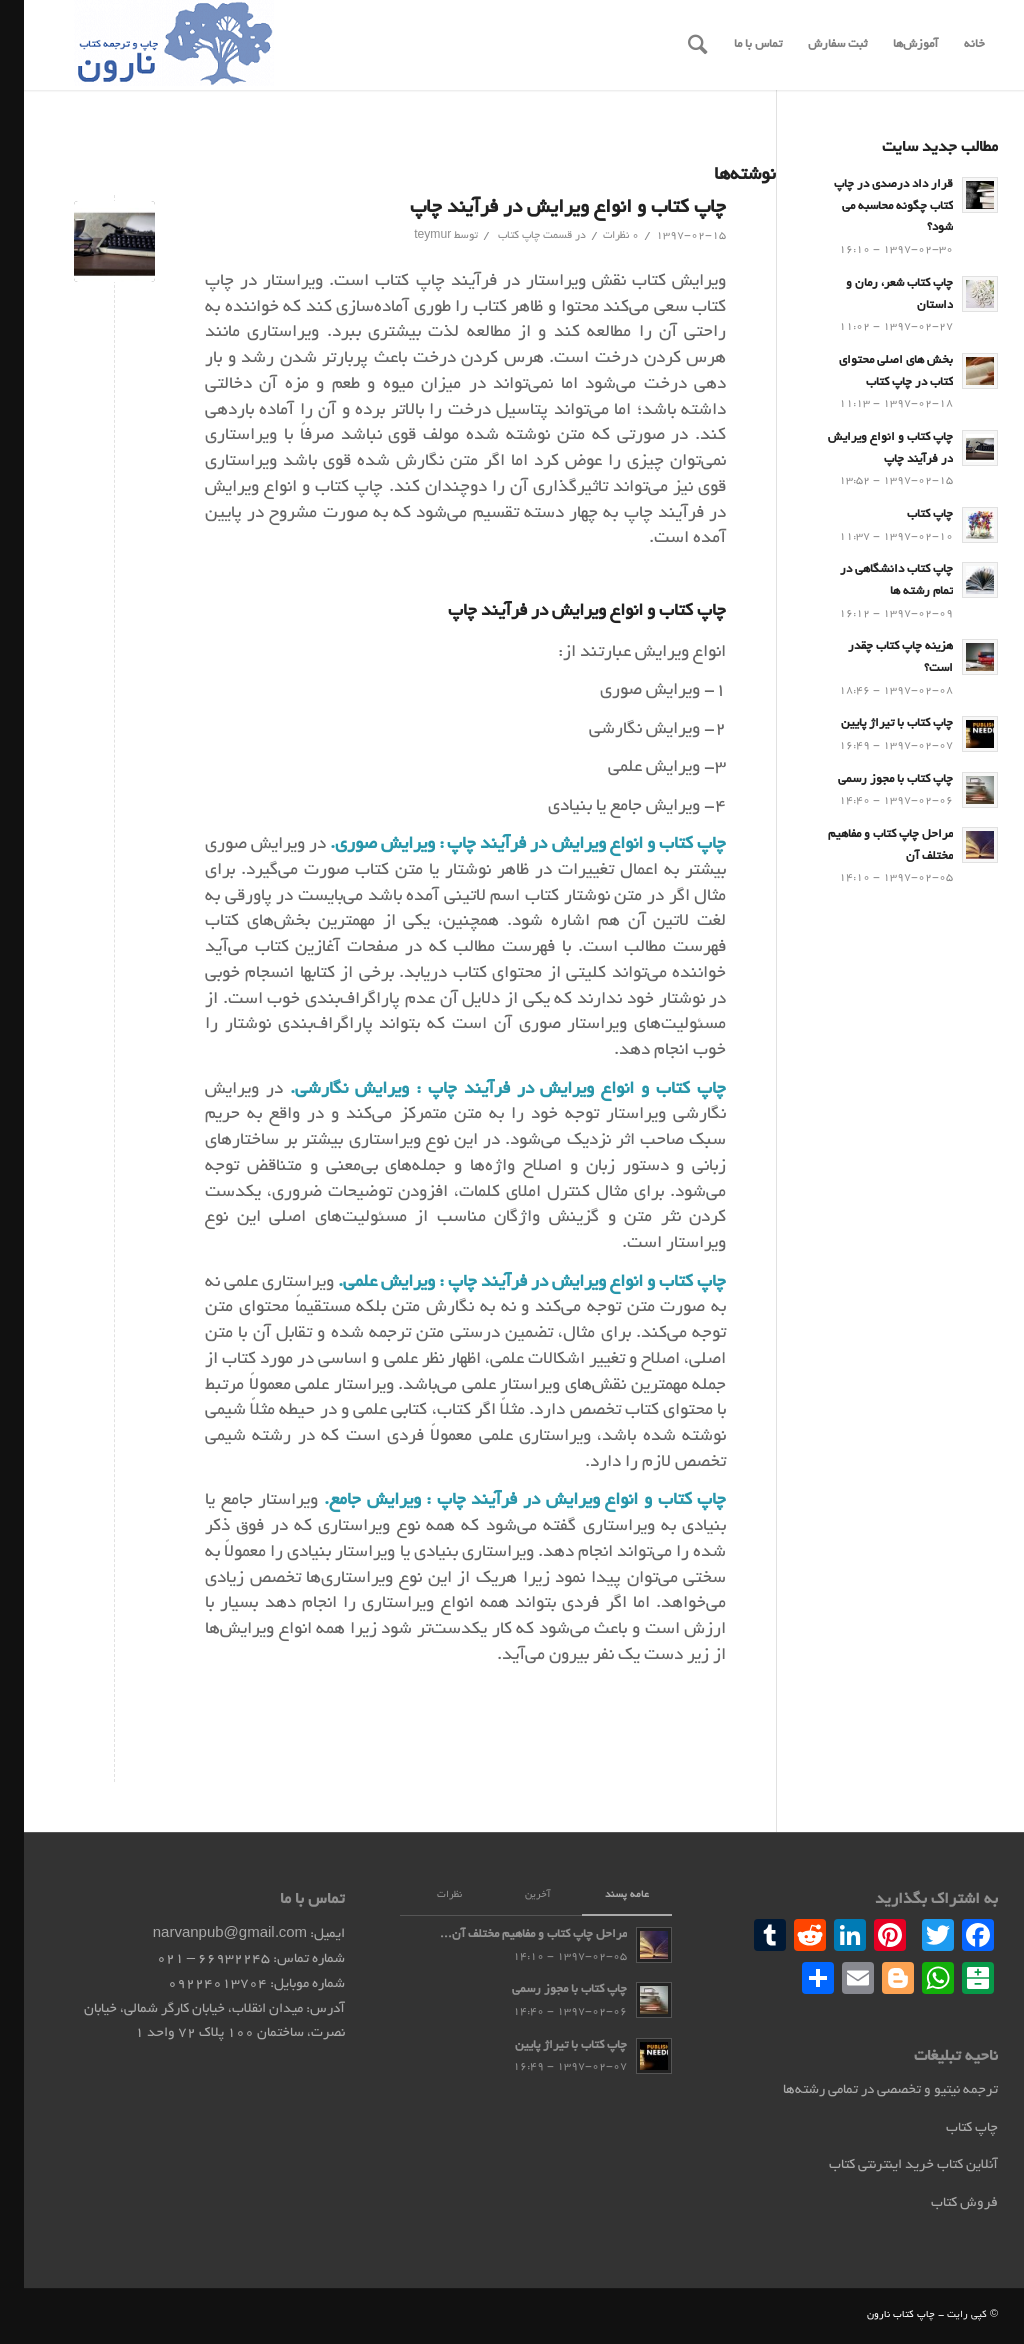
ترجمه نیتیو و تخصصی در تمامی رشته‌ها (866, 2090)
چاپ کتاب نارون (877, 2315)
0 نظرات (597, 236)
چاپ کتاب (495, 236)
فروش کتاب (940, 2203)
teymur (408, 236)
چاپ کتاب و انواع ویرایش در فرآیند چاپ (544, 208)
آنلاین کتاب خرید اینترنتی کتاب (889, 2165)
